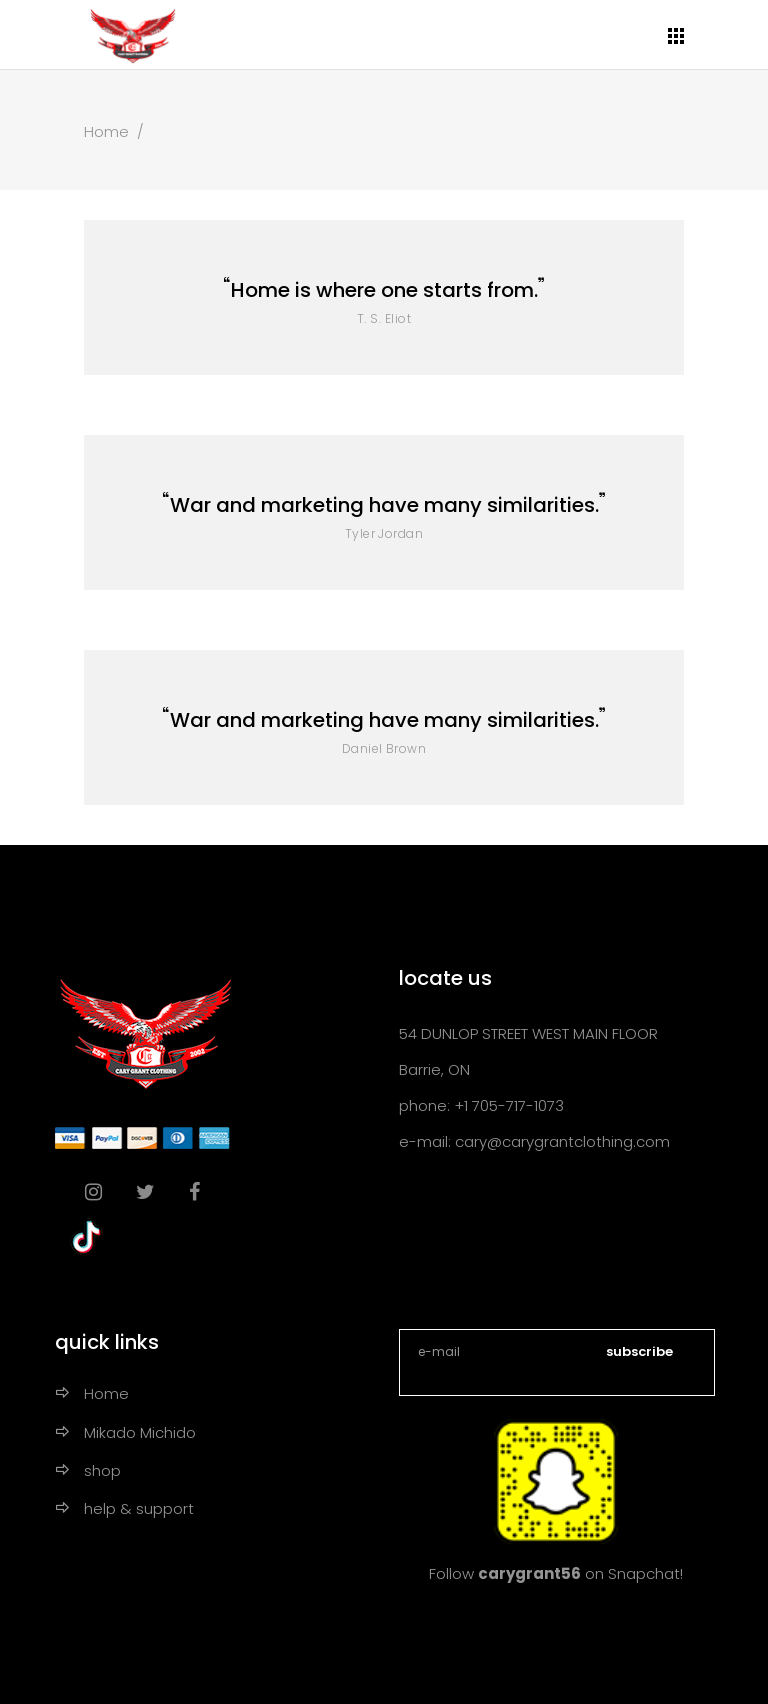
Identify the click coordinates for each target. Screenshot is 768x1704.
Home (106, 131)
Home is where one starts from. (384, 290)
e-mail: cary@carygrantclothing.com (534, 1141)
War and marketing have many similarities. (384, 505)
